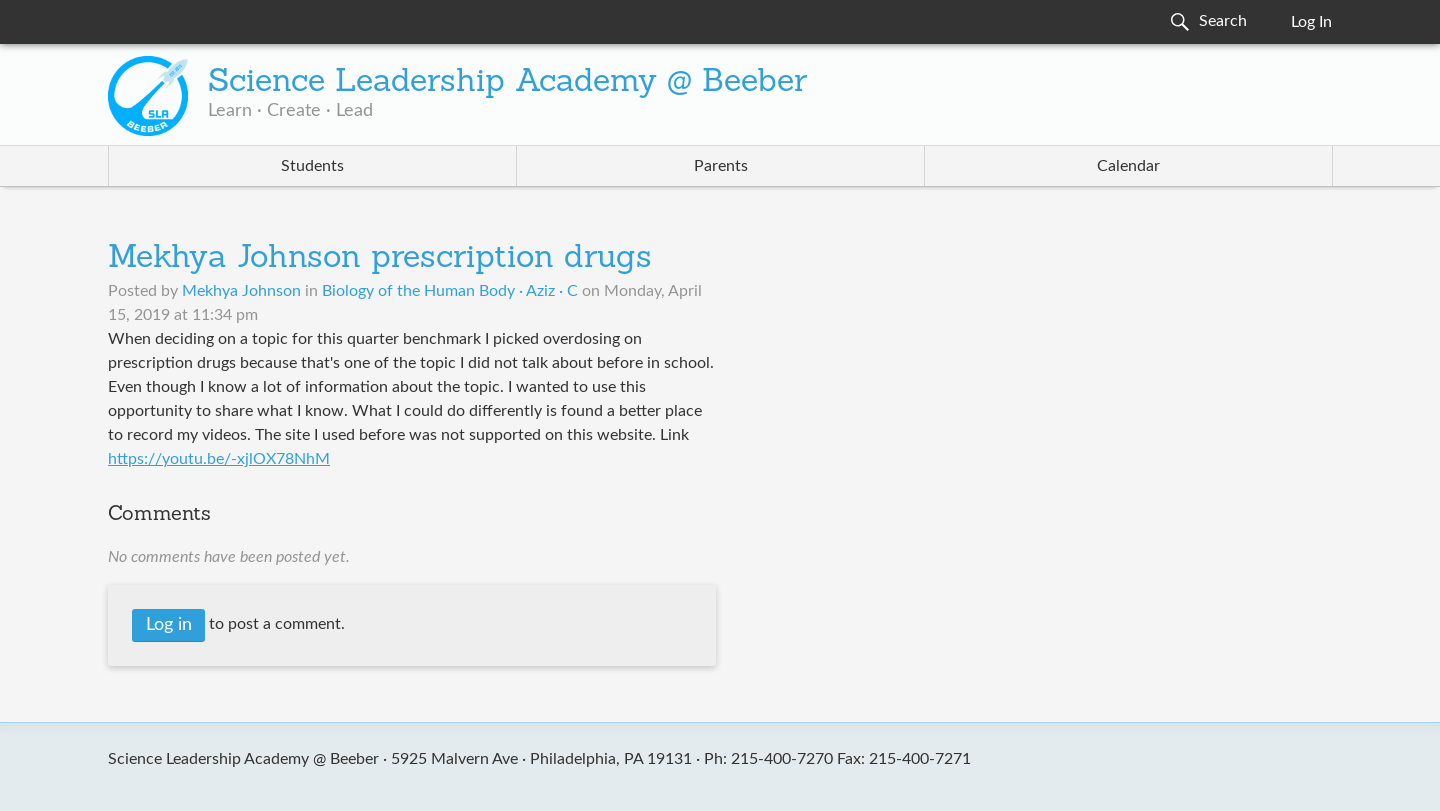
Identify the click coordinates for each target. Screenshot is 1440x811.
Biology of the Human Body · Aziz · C (450, 291)
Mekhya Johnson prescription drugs (380, 259)
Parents (721, 166)
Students (312, 166)
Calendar (1128, 166)
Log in (169, 625)
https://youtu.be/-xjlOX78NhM (219, 459)
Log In (1311, 22)
